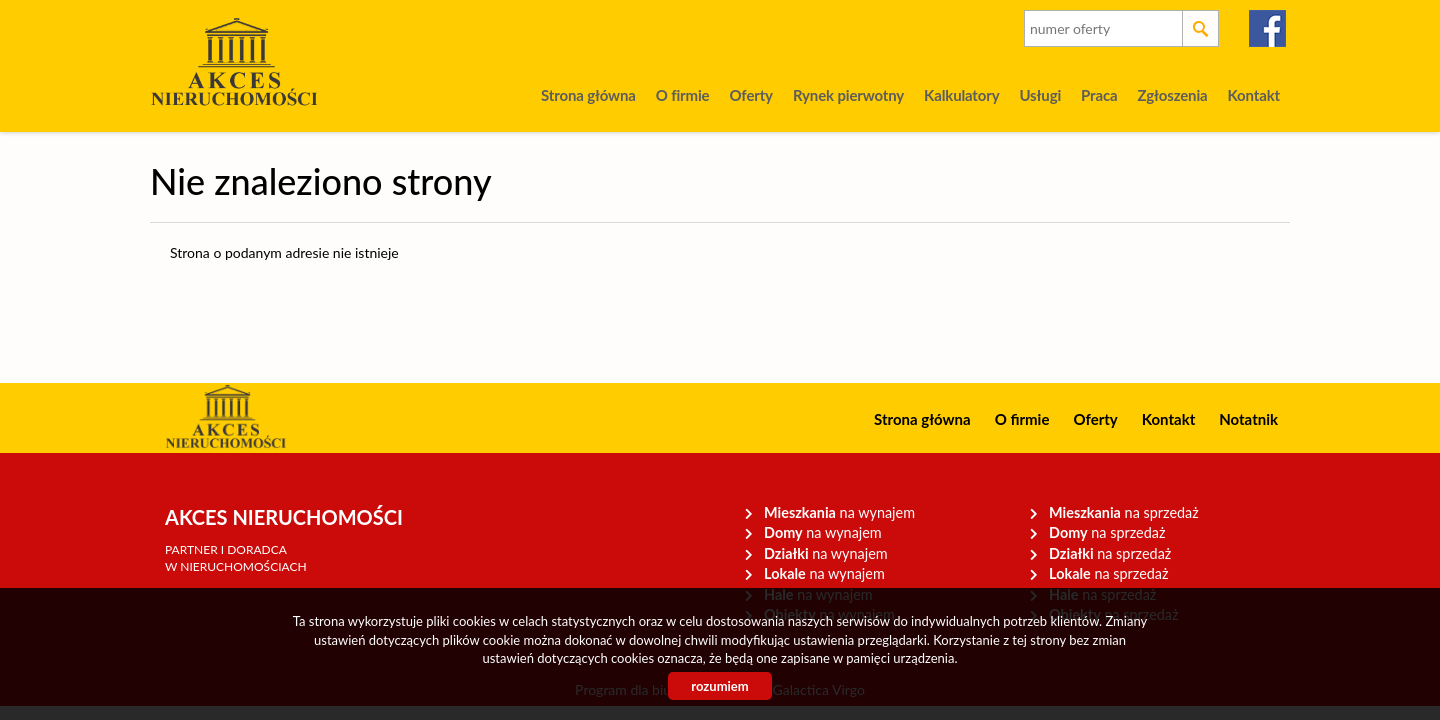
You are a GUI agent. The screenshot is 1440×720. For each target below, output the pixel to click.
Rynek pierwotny (848, 95)
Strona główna (588, 95)
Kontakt (1254, 95)
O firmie (683, 95)
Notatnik (1248, 419)
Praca (1099, 95)
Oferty (750, 95)
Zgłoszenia (1172, 95)
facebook (1268, 28)
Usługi (1040, 95)
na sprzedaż (1124, 512)
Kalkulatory (961, 95)
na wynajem (839, 512)
